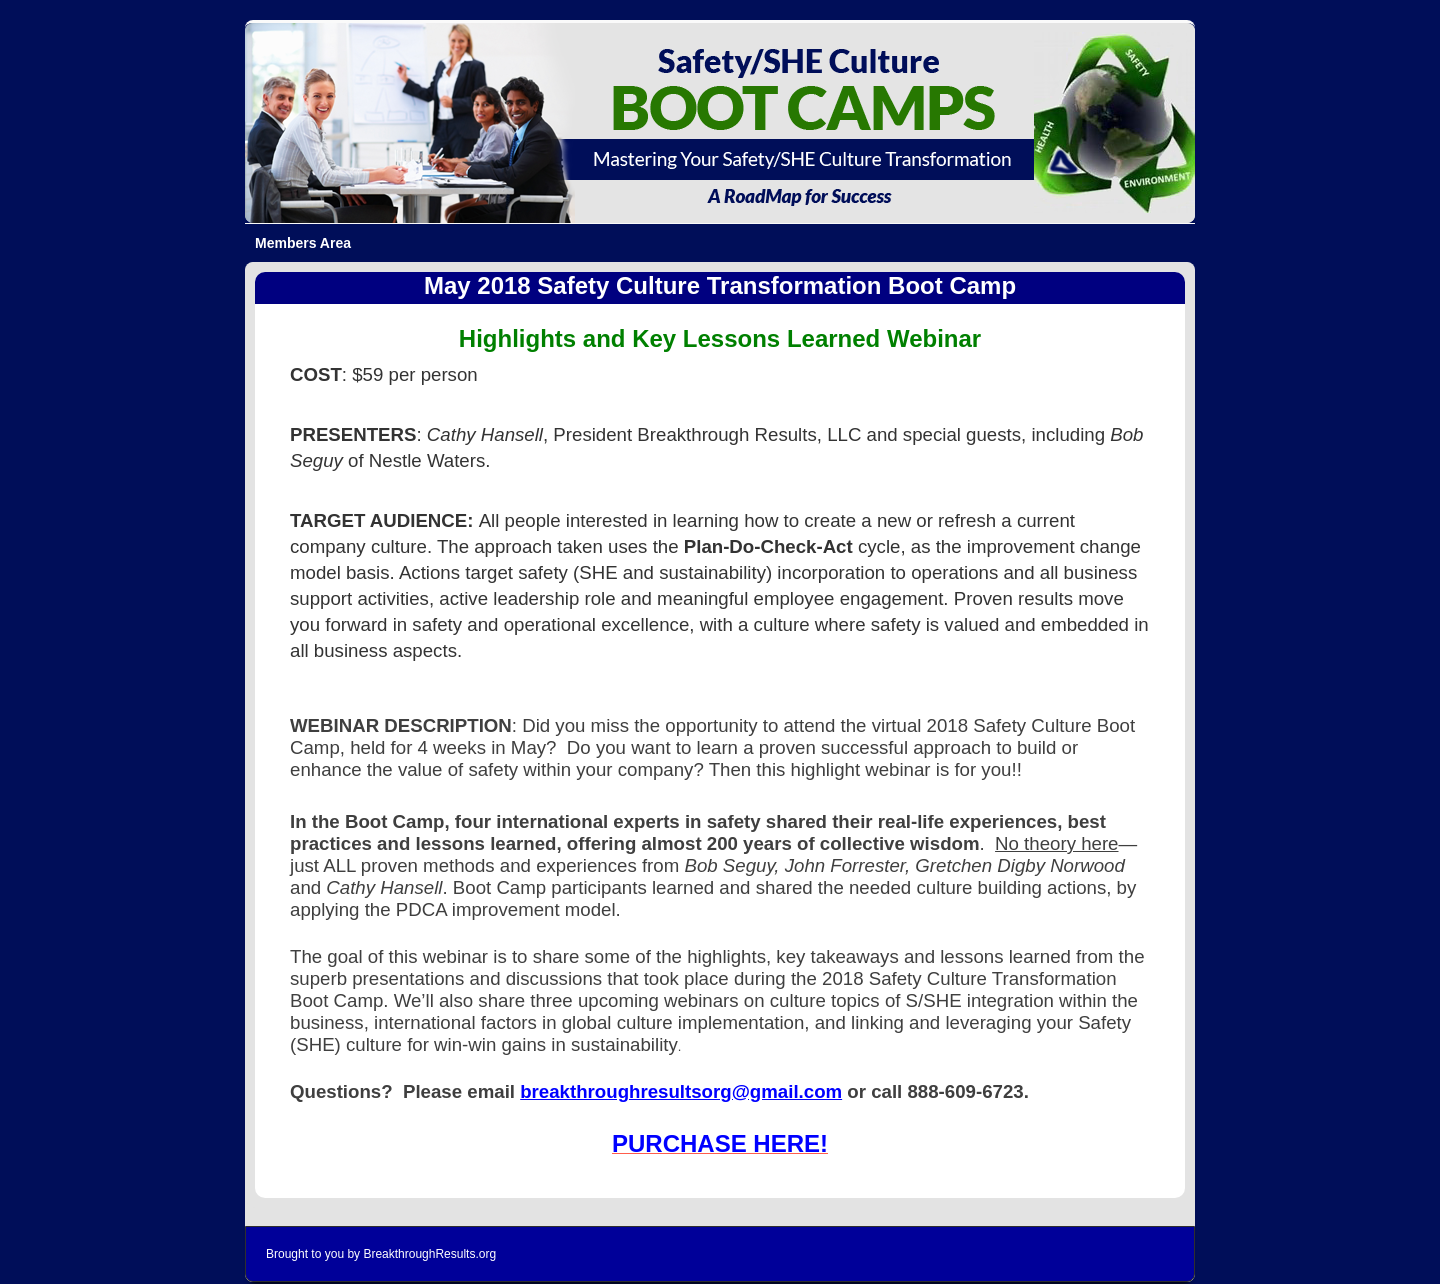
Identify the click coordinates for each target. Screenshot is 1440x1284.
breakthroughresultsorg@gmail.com (681, 1091)
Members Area (303, 243)
